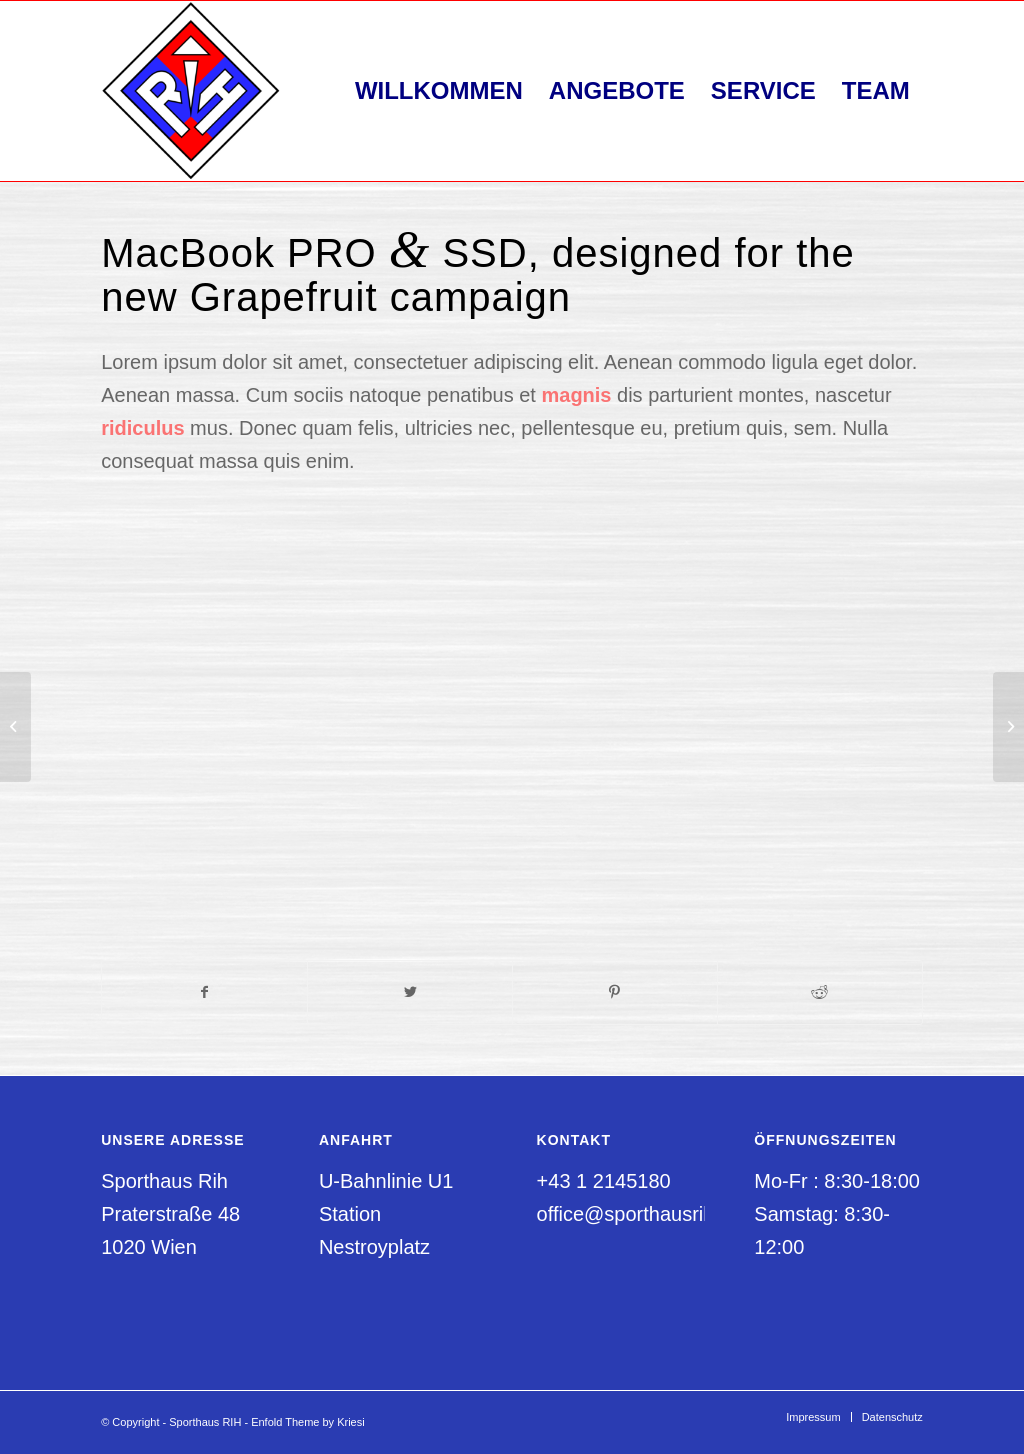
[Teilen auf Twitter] (410, 992)
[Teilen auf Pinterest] (615, 992)
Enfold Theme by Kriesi (308, 1422)
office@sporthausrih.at (637, 1214)
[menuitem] (439, 91)
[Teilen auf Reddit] (820, 992)
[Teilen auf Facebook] (204, 992)
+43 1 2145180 (604, 1181)
